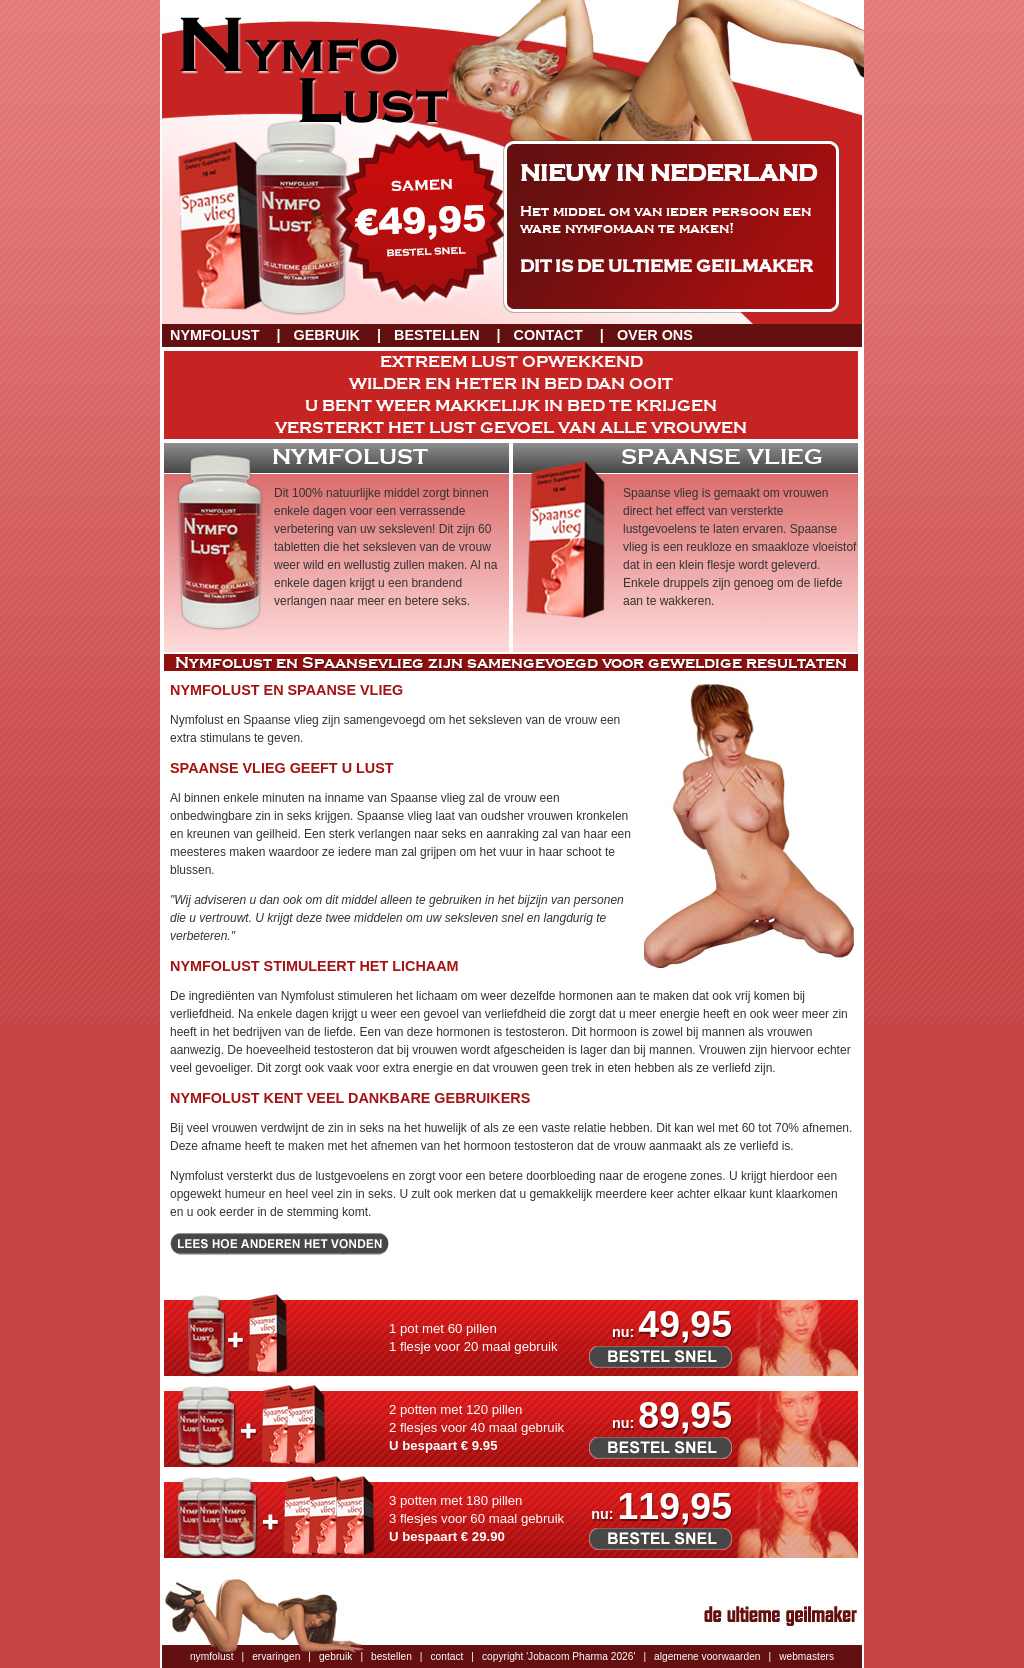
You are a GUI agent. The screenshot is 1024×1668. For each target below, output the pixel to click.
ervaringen (276, 1656)
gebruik (335, 1656)
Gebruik (327, 335)
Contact (548, 335)
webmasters (806, 1656)
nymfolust (212, 1656)
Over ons (655, 335)
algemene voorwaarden (707, 1656)
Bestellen (437, 335)
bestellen (391, 1656)
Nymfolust (215, 335)
